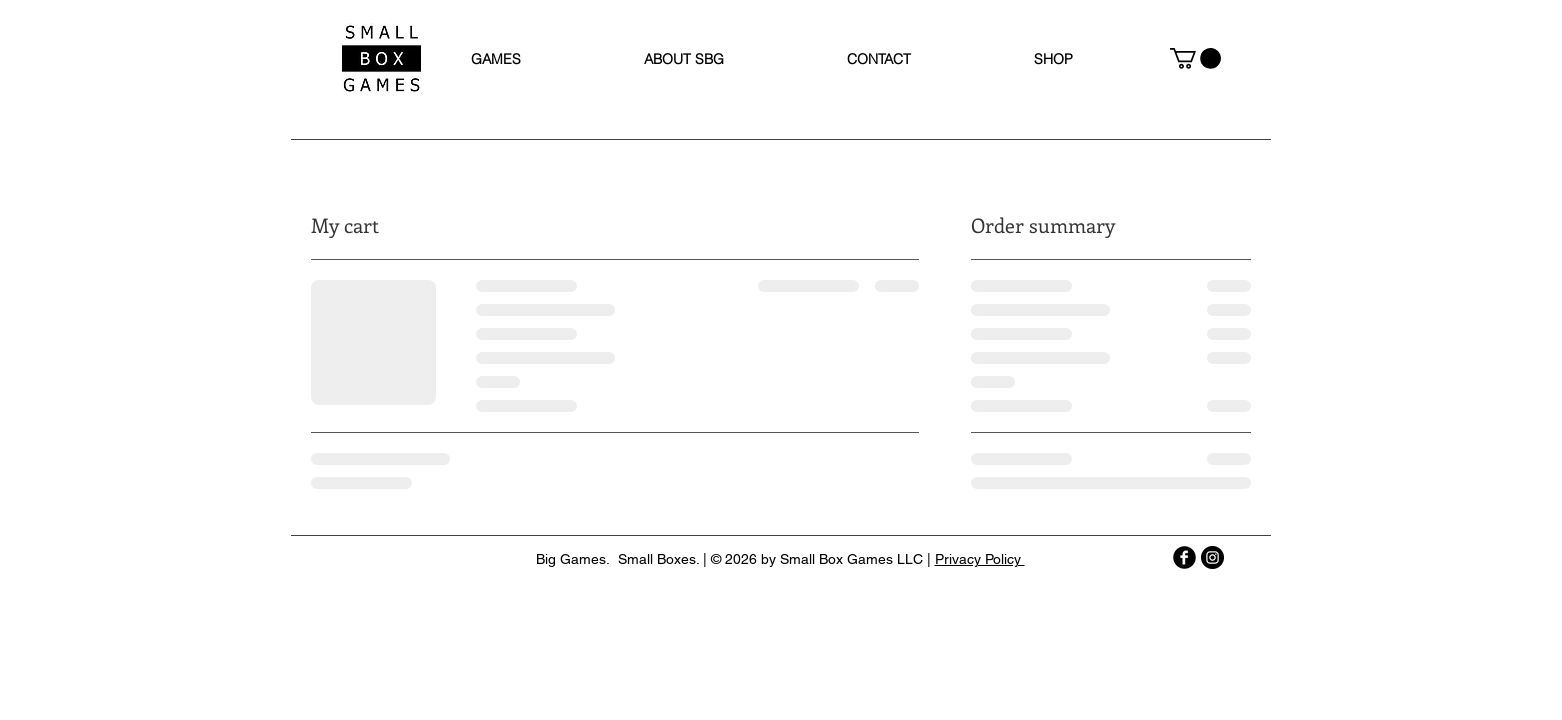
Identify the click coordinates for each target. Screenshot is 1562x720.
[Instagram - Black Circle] (1212, 557)
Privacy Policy (980, 559)
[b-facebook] (1184, 557)
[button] (1195, 58)
